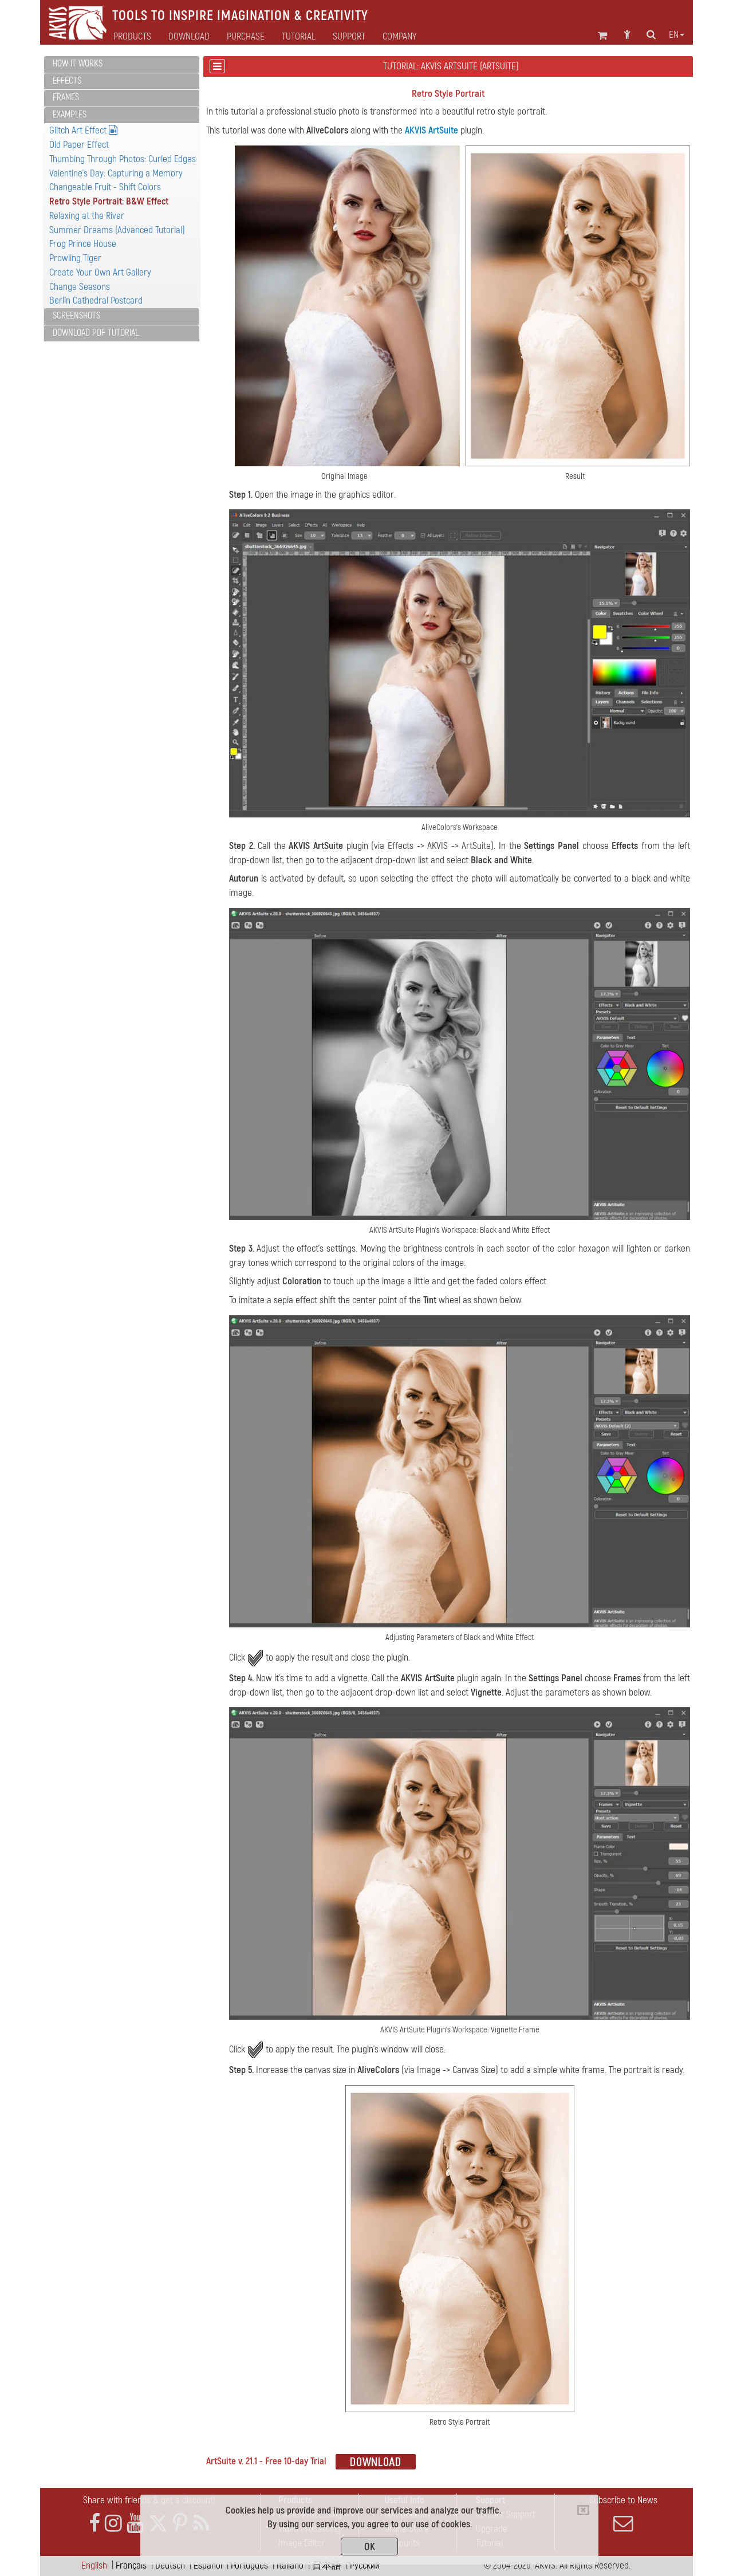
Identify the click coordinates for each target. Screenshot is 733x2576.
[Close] (583, 2510)
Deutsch (170, 2565)
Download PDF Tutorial (96, 333)
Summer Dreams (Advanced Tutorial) (117, 230)
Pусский (365, 2565)
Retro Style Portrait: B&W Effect (108, 201)
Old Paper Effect (79, 145)
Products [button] (132, 36)
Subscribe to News (623, 2513)
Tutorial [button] (299, 36)
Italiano (290, 2565)
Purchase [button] (246, 36)
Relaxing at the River (86, 216)
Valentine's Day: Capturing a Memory (116, 173)
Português (249, 2565)
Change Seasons (79, 287)
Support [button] (349, 36)
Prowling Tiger (75, 258)
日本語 (326, 2565)
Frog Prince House (82, 244)
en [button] (676, 35)
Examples (69, 114)
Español (208, 2565)
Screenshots (76, 315)
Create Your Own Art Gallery (100, 272)
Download (189, 36)
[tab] (121, 64)
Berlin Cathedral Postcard (96, 300)
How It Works (78, 63)
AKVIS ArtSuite (431, 130)
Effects (67, 80)
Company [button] (399, 36)
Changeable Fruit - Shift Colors (105, 187)
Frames (66, 97)
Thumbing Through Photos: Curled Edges (122, 159)
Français (131, 2565)
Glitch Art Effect (83, 130)
